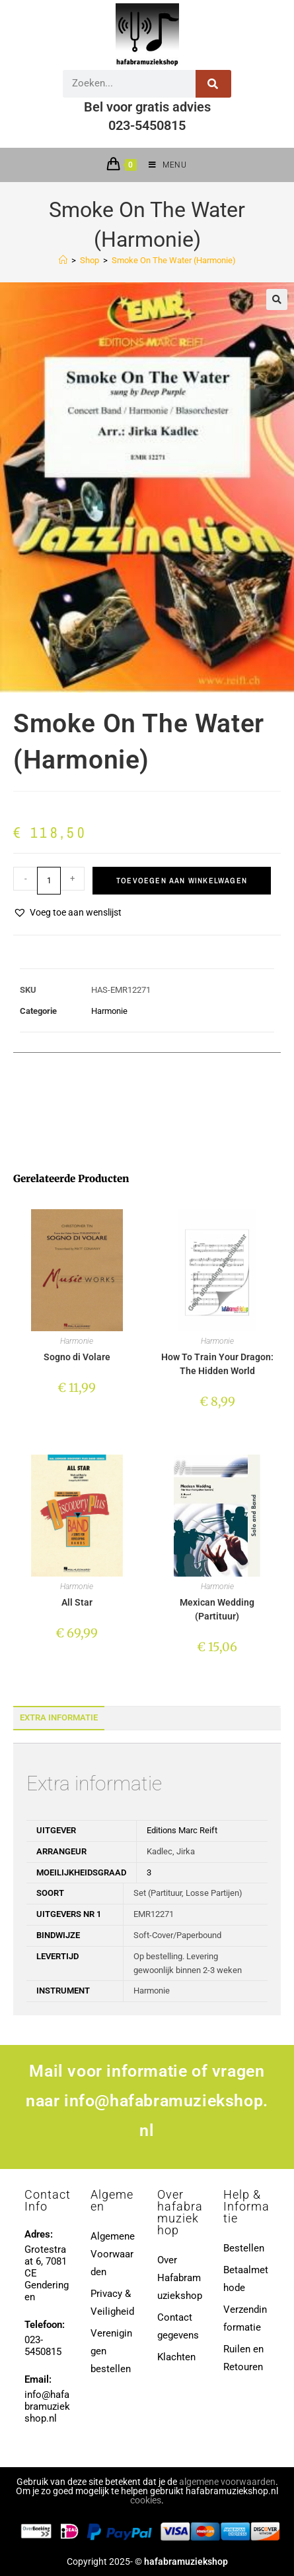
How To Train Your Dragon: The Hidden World (217, 1364)
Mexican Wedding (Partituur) (217, 1609)
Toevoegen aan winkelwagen (181, 880)
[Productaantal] (49, 881)
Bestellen (243, 2248)
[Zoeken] (214, 84)
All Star (76, 1602)
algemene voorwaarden (227, 2481)
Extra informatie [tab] (59, 1717)
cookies (145, 2500)
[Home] (63, 260)
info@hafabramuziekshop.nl (47, 2406)
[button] (276, 299)
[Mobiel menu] (163, 164)
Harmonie (109, 1011)
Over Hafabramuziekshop (179, 2278)
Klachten (176, 2357)
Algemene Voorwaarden (113, 2254)
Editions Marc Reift (182, 1830)
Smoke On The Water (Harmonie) (174, 260)
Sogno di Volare (77, 1357)
